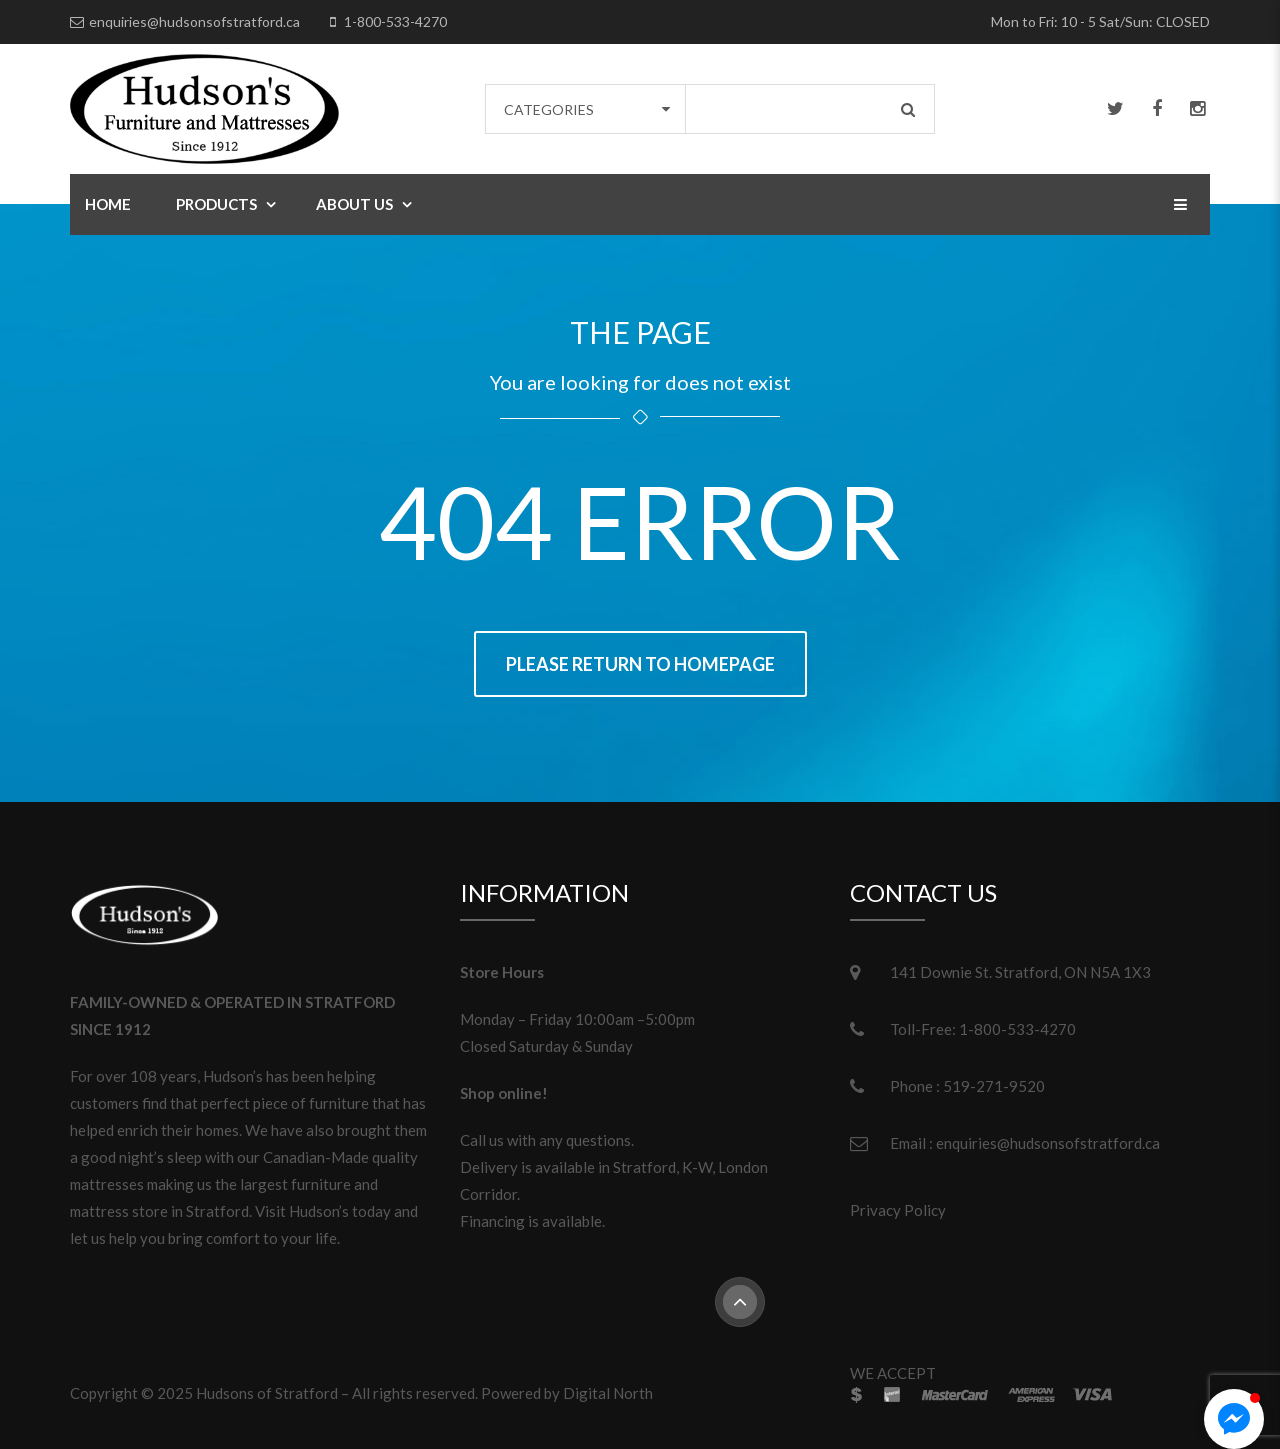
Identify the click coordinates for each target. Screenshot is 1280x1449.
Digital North (608, 1393)
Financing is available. (532, 1221)
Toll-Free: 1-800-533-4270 (983, 1029)
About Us (354, 204)
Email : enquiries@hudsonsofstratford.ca (1025, 1143)
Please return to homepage (640, 664)
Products (216, 204)
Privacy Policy (898, 1210)
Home (108, 204)
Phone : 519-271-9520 (967, 1086)
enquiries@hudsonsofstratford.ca (194, 21)
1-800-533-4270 (395, 21)
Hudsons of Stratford (267, 1393)
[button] (1234, 1419)
